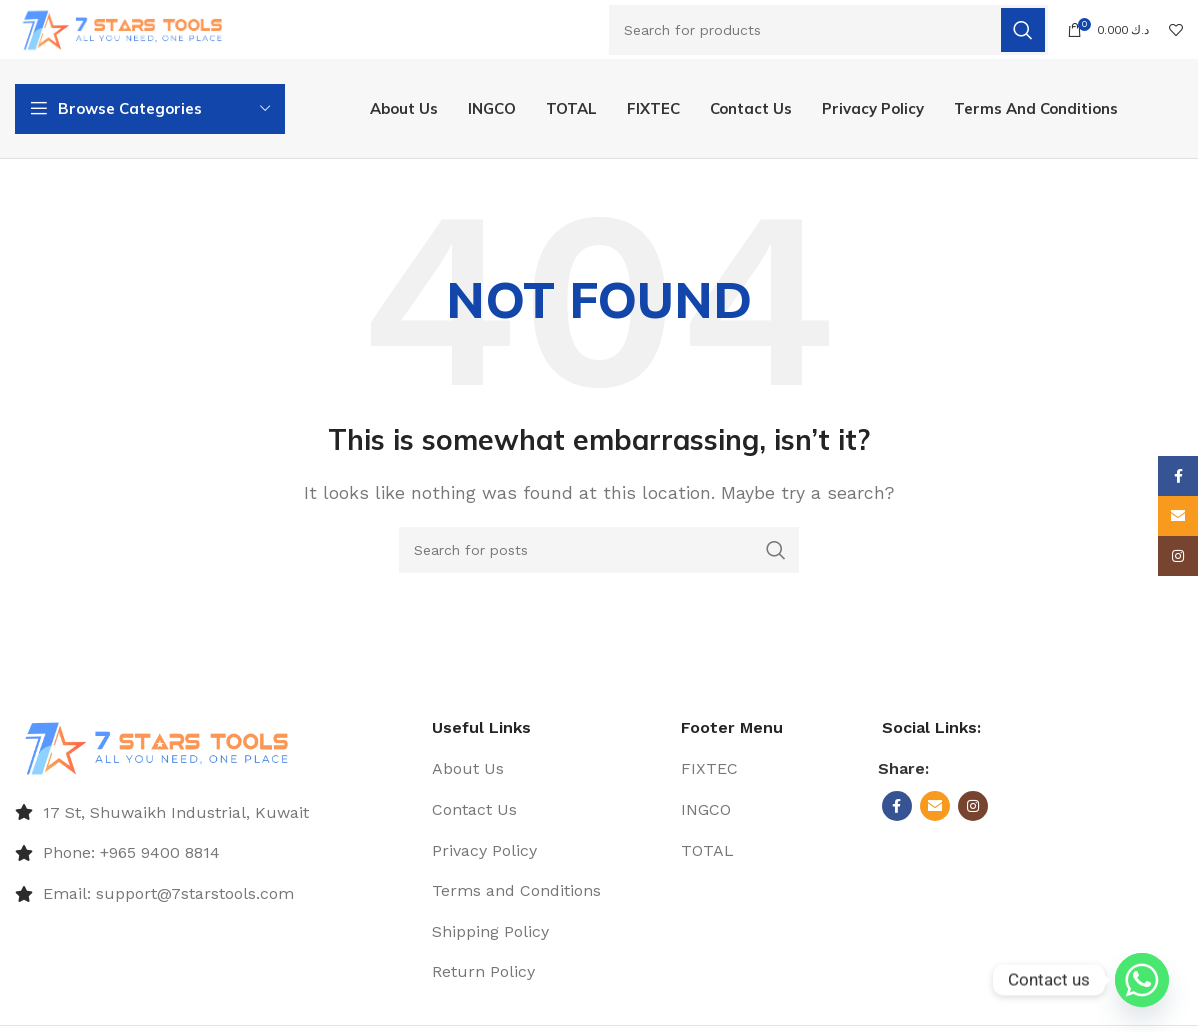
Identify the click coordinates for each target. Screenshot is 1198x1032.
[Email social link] (935, 814)
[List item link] (213, 821)
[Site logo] (132, 29)
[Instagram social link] (973, 814)
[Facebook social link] (897, 814)
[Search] (828, 31)
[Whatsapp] (1142, 980)
